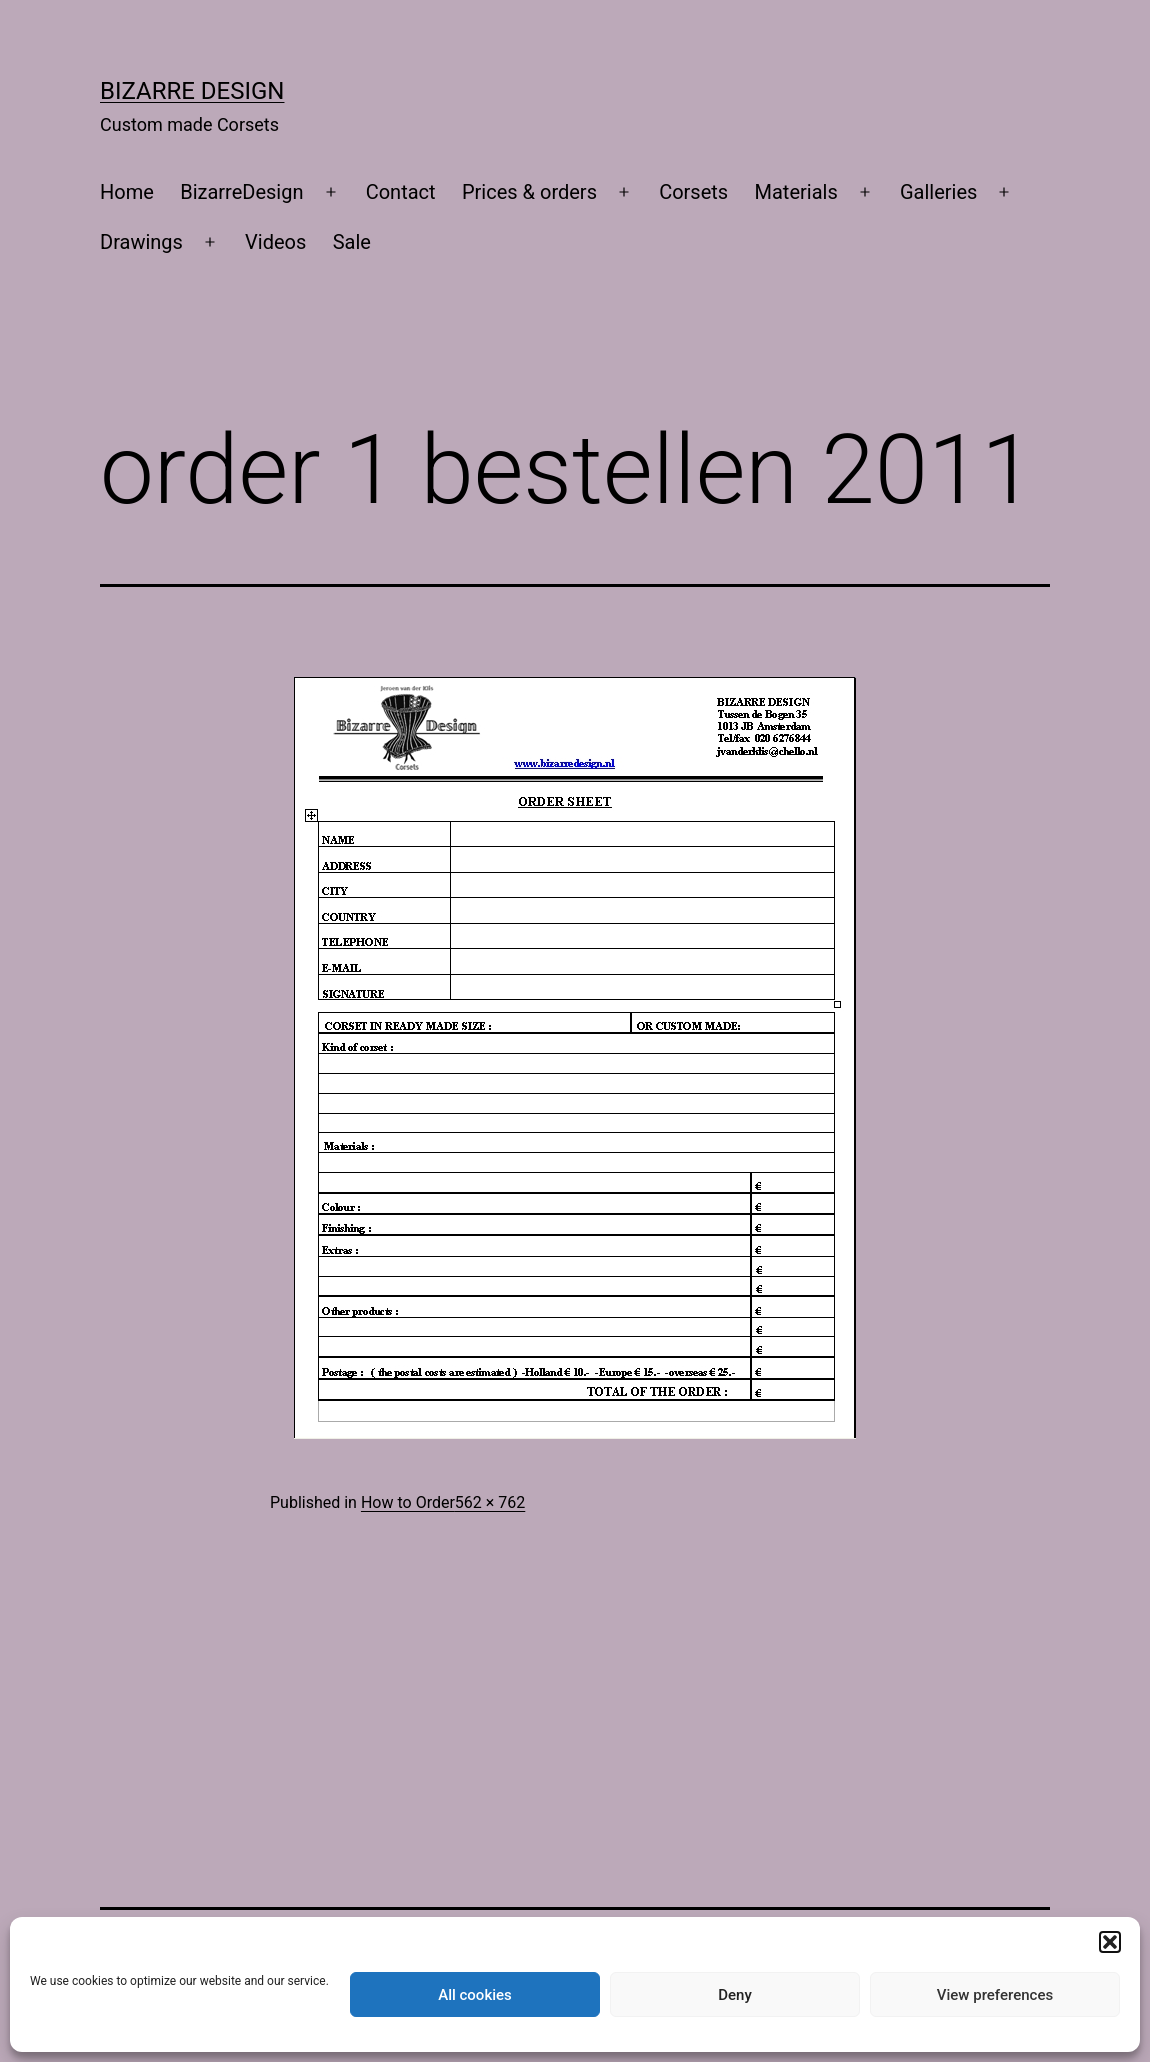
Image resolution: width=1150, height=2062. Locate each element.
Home (127, 192)
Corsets (693, 192)
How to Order (408, 1502)
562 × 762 (490, 1502)
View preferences (995, 1995)
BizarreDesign (241, 192)
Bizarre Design (192, 91)
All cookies (475, 1995)
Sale (352, 242)
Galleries (938, 192)
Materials (796, 192)
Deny (735, 1995)
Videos (275, 242)
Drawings (141, 242)
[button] (1110, 1942)
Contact (401, 192)
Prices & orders (529, 192)
